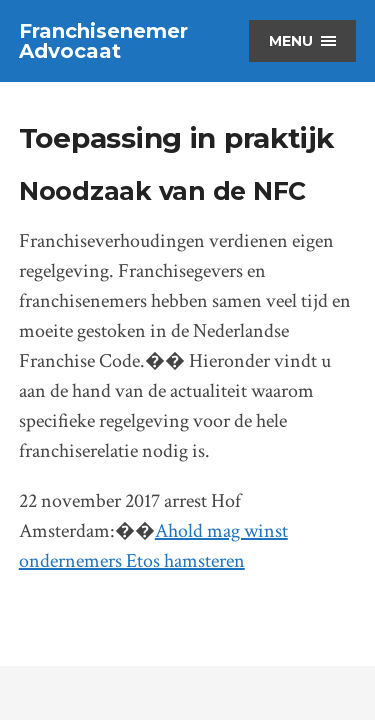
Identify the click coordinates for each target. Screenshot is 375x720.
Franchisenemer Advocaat (103, 41)
